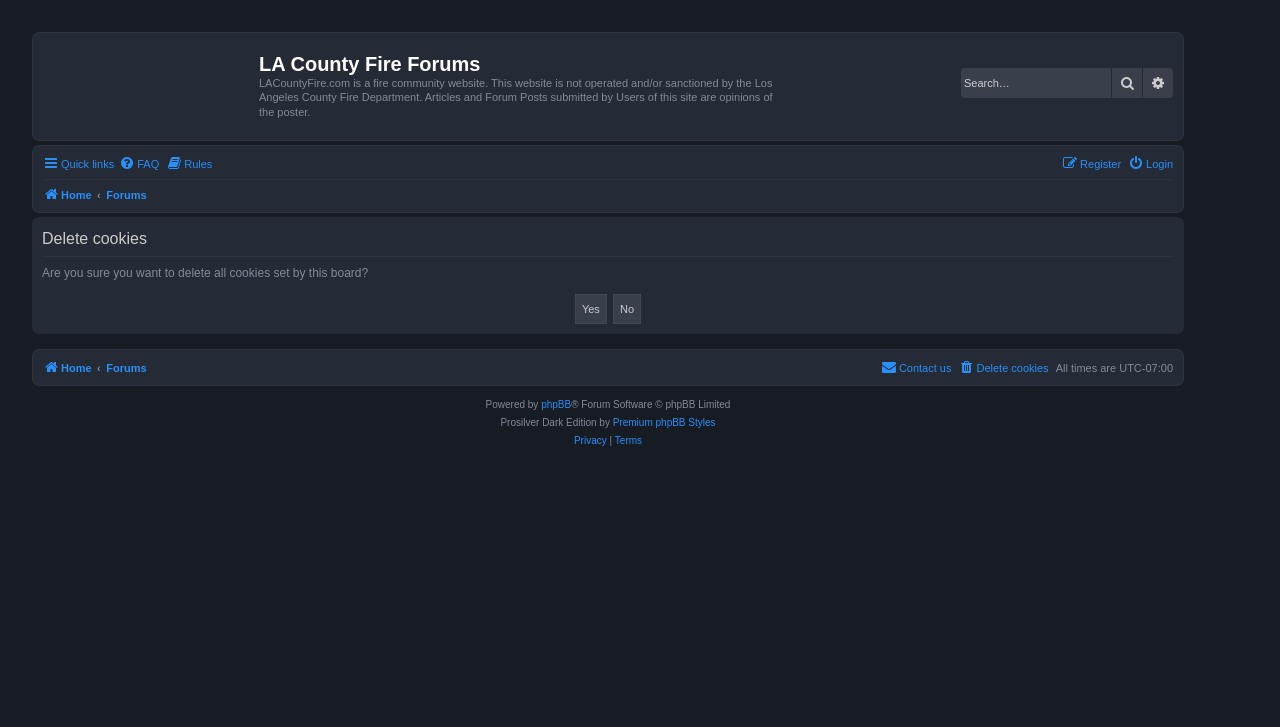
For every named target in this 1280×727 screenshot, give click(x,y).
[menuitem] (139, 164)
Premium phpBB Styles (664, 422)
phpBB (556, 404)
